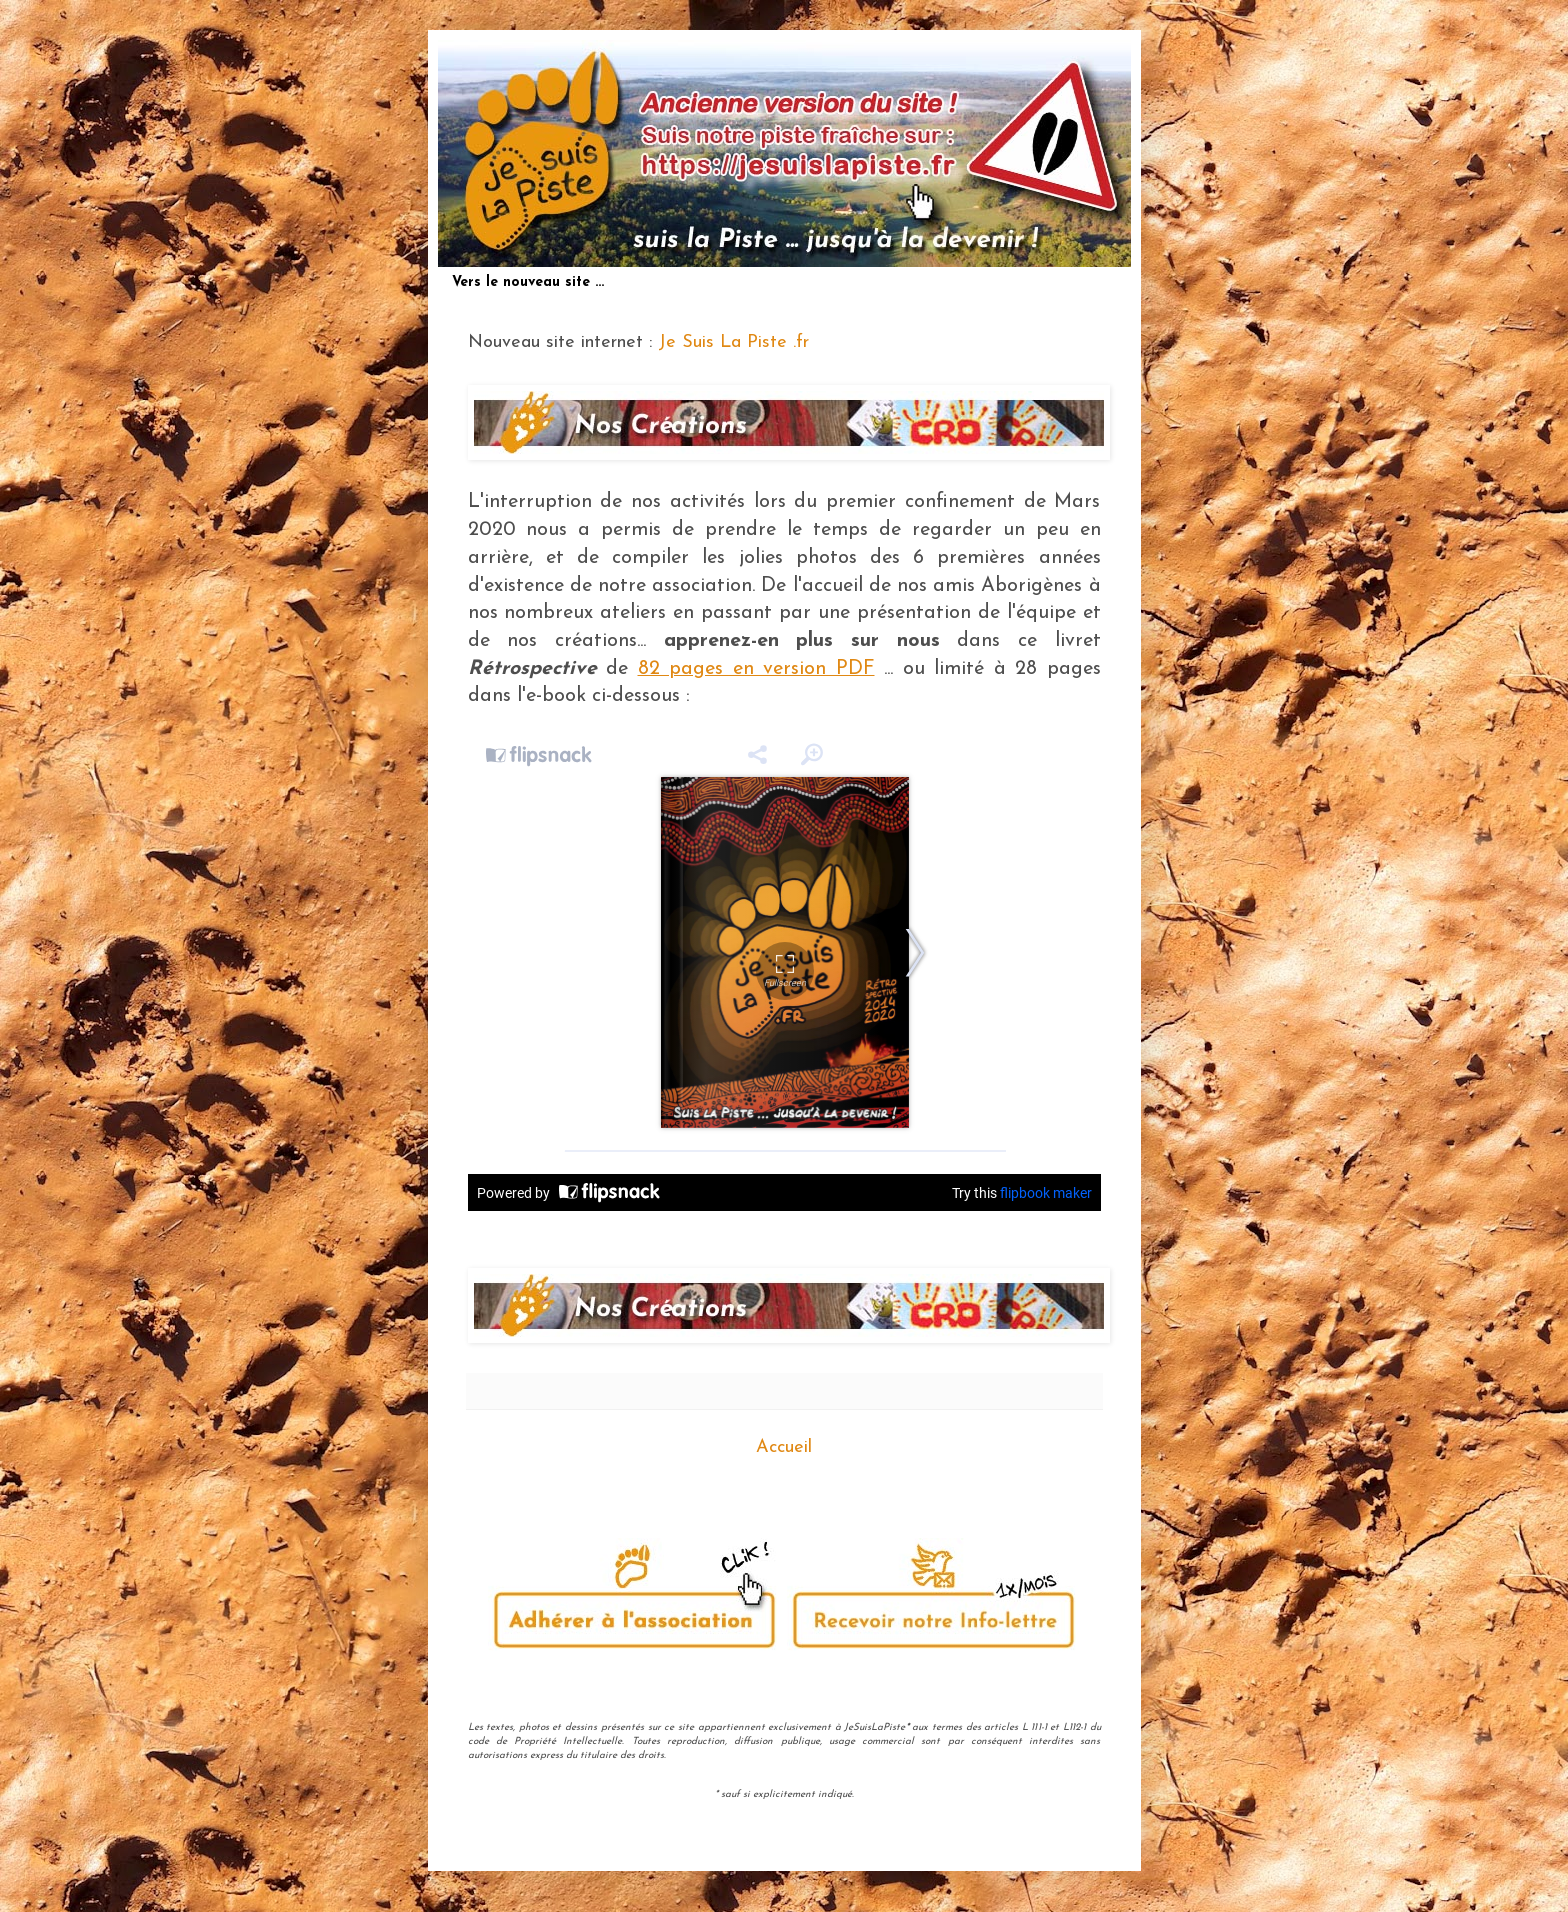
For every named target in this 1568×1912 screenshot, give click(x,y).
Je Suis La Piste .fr (733, 342)
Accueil (784, 1447)
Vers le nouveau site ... (528, 282)
